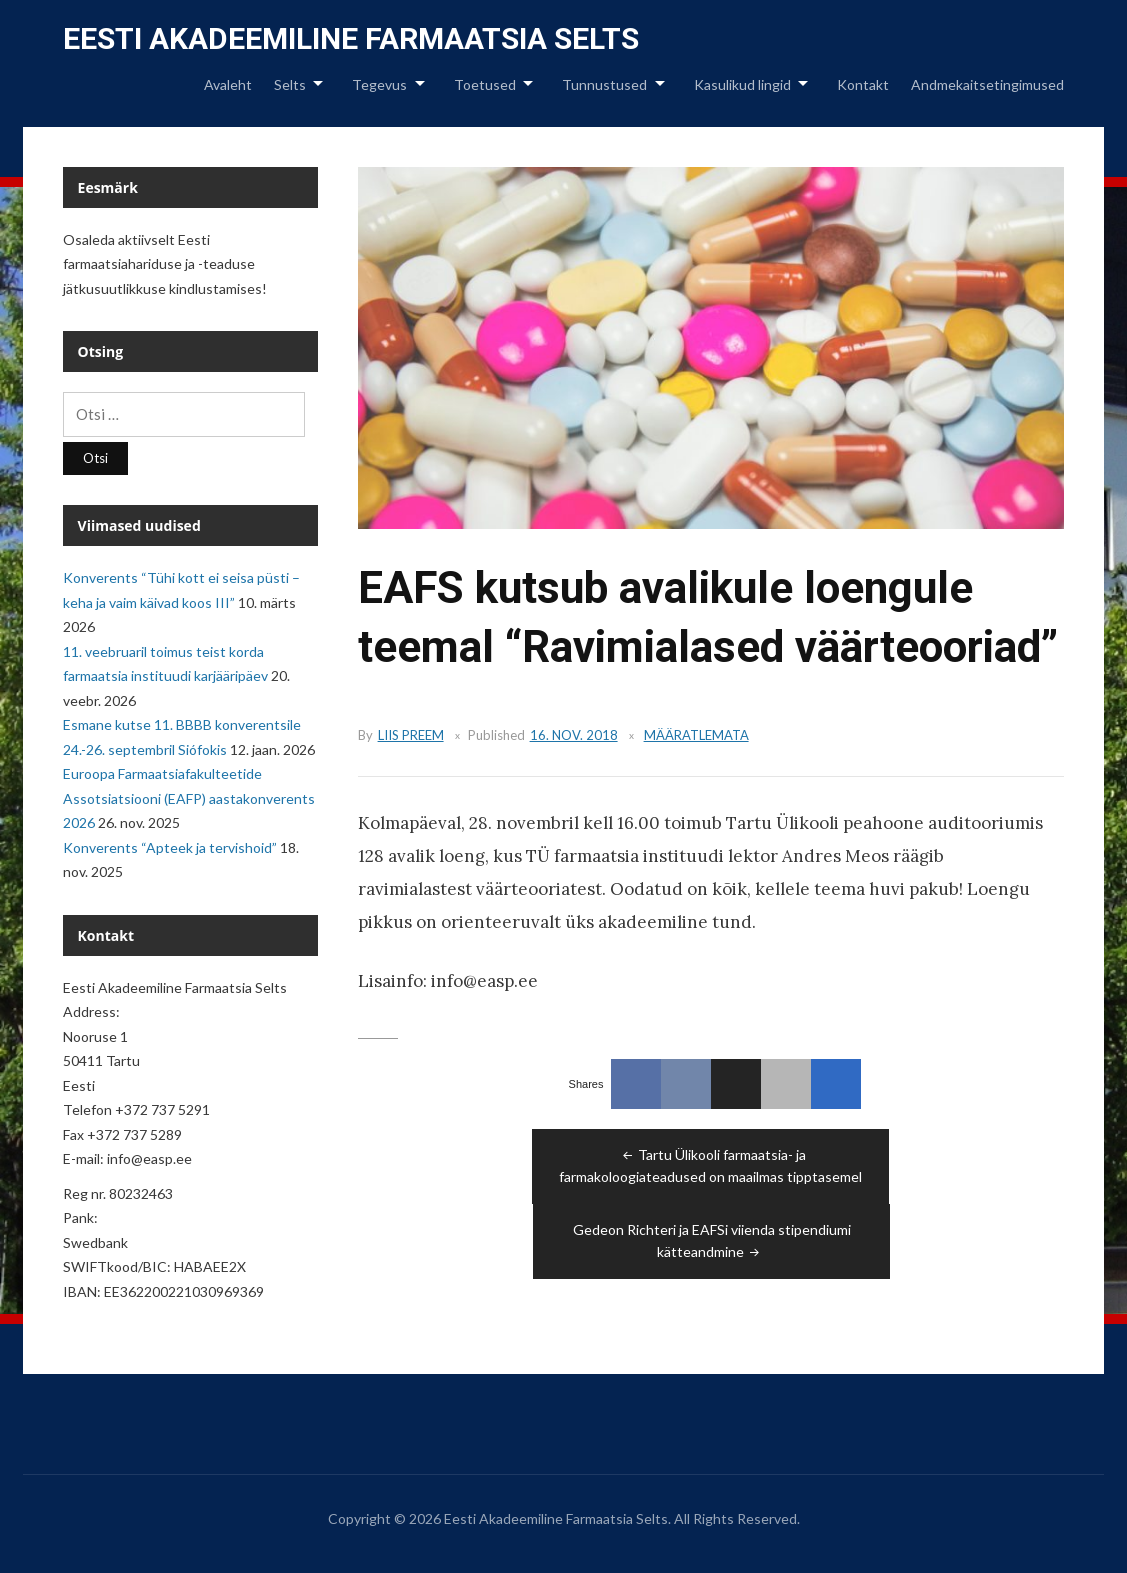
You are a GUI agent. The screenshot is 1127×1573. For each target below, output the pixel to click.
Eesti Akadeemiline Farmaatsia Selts (351, 38)
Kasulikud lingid (742, 84)
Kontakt (863, 84)
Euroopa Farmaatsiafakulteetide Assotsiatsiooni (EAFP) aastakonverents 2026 (189, 798)
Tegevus (379, 84)
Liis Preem (411, 735)
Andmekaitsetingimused (987, 84)
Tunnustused (604, 84)
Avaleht (228, 84)
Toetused (485, 84)
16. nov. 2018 (574, 735)
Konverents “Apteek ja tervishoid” (170, 847)
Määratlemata (696, 735)
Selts (290, 84)
